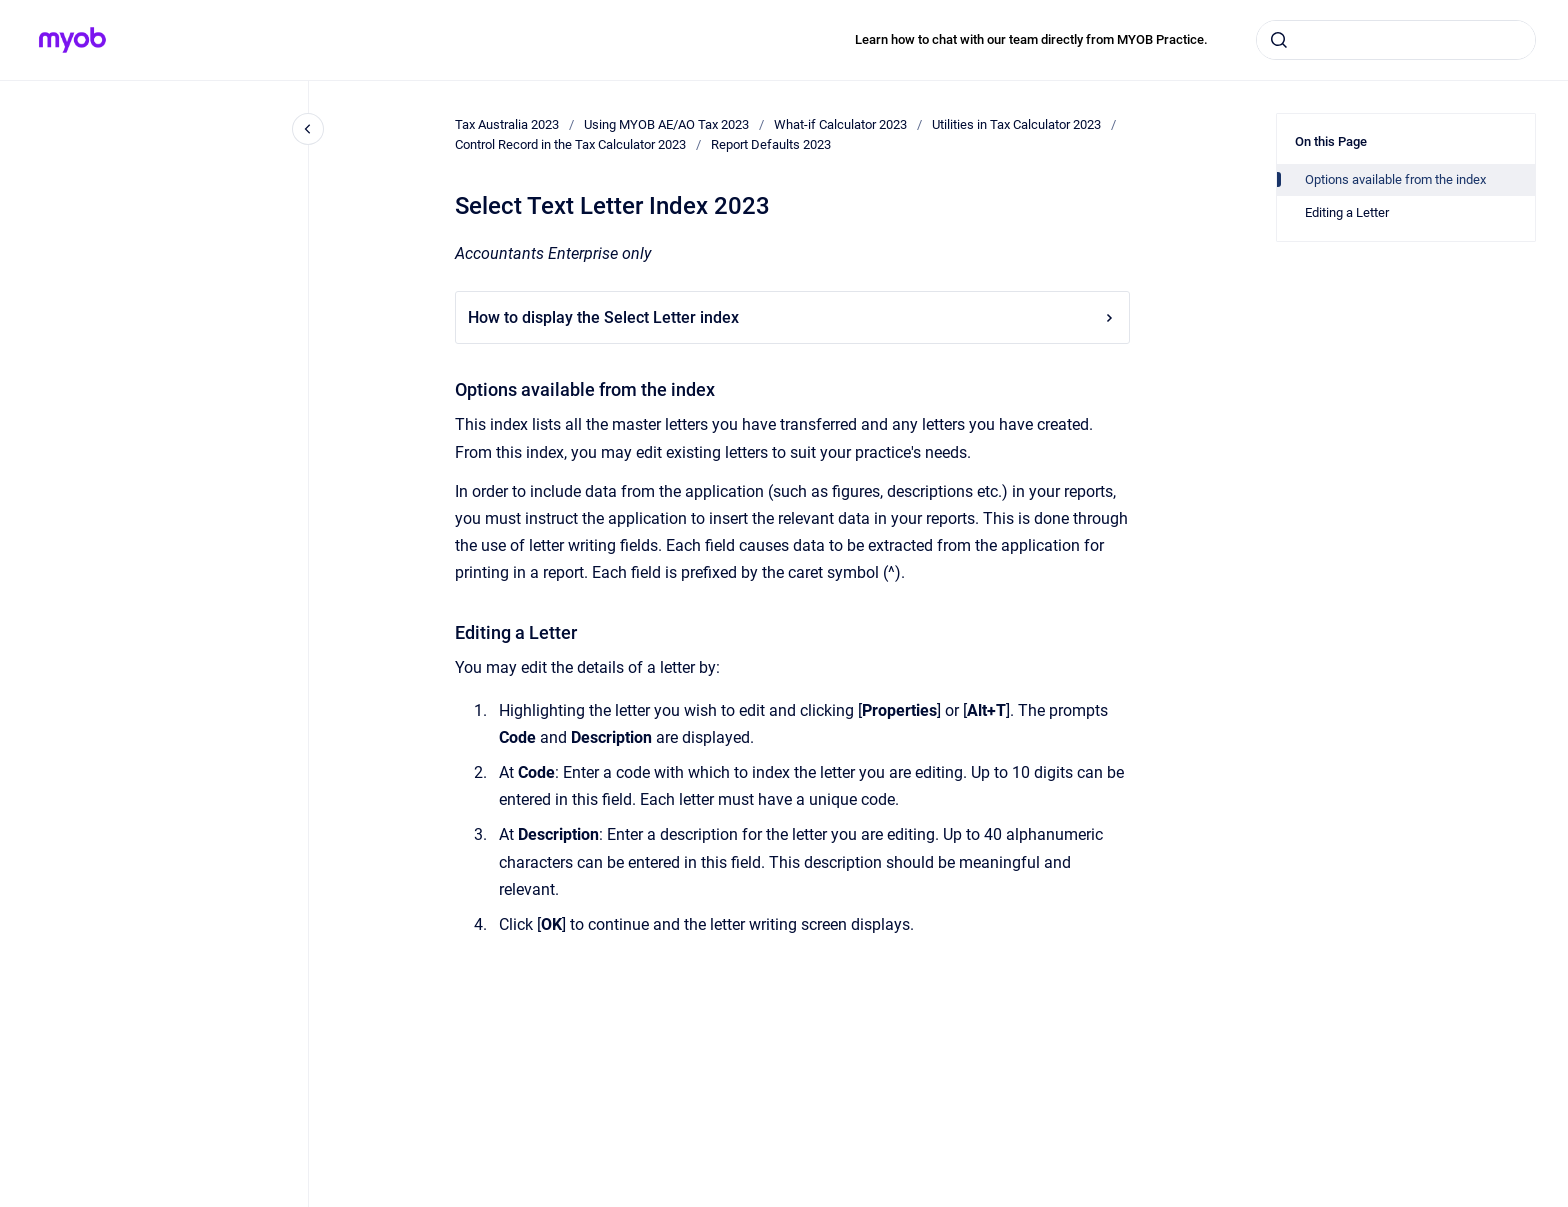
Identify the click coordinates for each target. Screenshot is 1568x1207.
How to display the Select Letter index (792, 317)
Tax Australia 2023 (507, 124)
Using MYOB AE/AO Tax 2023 (666, 124)
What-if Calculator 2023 (840, 124)
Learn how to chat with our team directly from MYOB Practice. (1031, 39)
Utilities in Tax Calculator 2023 (1016, 124)
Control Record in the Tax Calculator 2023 (570, 144)
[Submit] (1279, 40)
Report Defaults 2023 (771, 144)
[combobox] (1396, 40)
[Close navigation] (308, 129)
